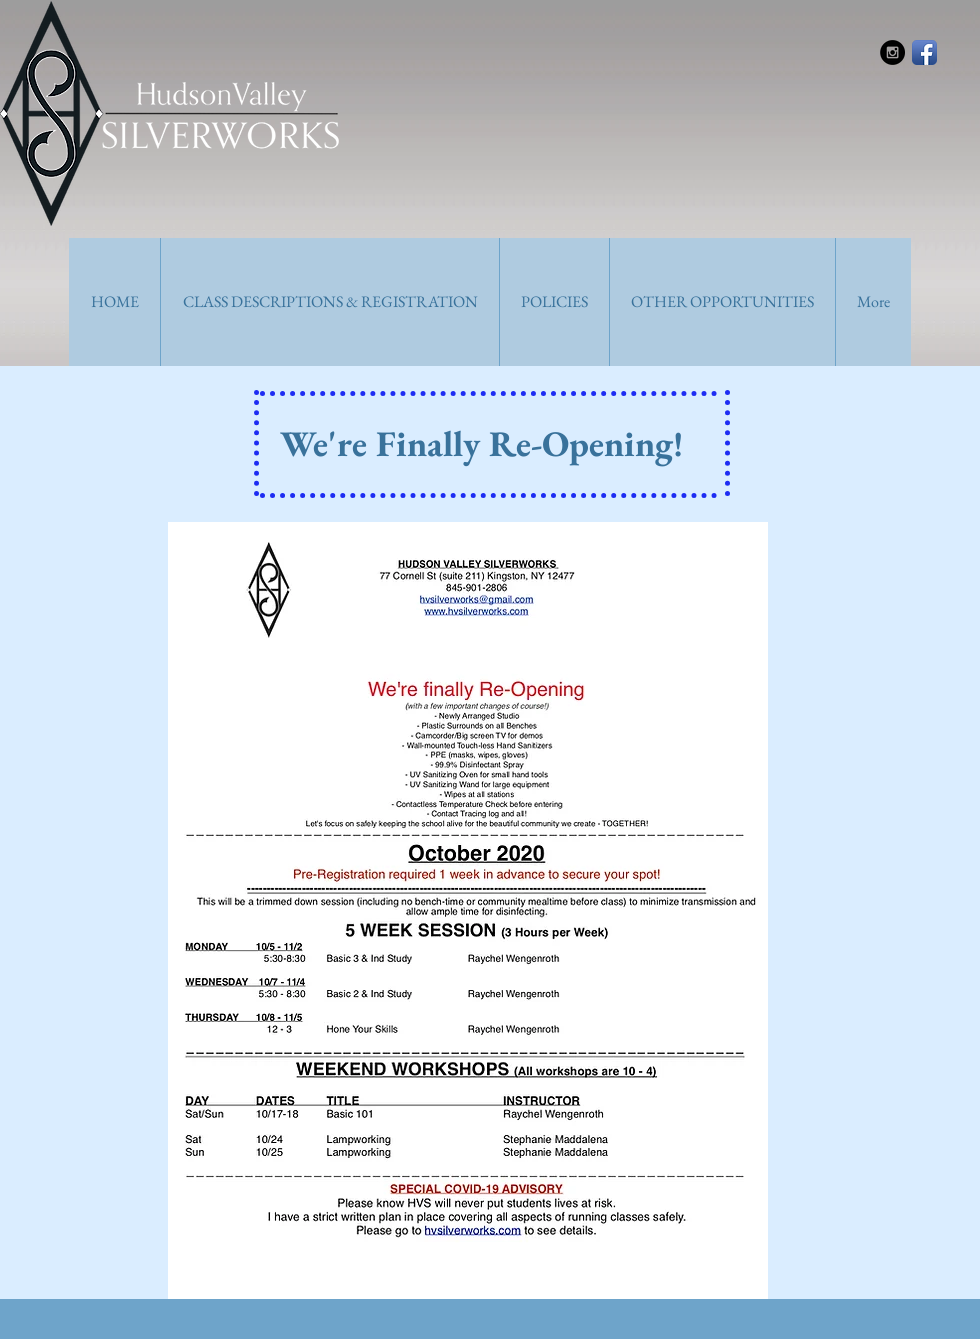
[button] (329, 302)
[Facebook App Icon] (924, 52)
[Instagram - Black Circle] (892, 52)
